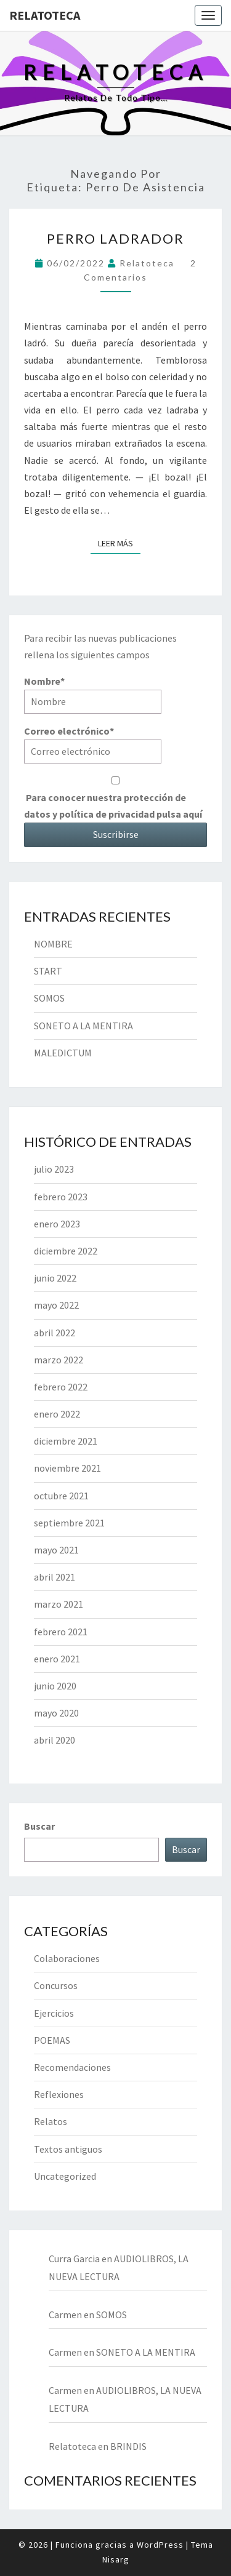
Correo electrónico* (92, 744)
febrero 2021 (60, 1631)
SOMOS (49, 998)
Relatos (50, 2121)
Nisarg (115, 2559)
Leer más (119, 542)
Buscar (39, 1826)
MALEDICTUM (63, 1053)
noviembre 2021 (67, 1468)
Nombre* (92, 694)
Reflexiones (59, 2094)
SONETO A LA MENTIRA (83, 1025)
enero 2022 (57, 1414)
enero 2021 (57, 1659)
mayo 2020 (56, 1713)
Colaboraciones (67, 1958)
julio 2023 (54, 1169)
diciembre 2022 (65, 1251)
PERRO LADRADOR (115, 238)
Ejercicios (54, 2013)
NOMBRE (53, 944)
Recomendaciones (72, 2067)
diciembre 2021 (65, 1441)
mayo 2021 (56, 1550)
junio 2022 (55, 1278)
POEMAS (52, 2040)
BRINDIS (128, 2446)
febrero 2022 (60, 1387)
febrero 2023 (60, 1196)
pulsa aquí (179, 814)
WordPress (160, 2544)
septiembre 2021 (69, 1523)
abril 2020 (54, 1740)
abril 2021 (54, 1577)
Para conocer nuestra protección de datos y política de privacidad (115, 798)
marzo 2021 (58, 1604)
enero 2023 (57, 1224)
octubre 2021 (61, 1495)
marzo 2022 (58, 1360)
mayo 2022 (56, 1305)
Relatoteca (44, 15)
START (48, 971)
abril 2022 (54, 1332)
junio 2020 (55, 1686)
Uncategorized (65, 2176)
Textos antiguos (68, 2149)
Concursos (56, 1985)
